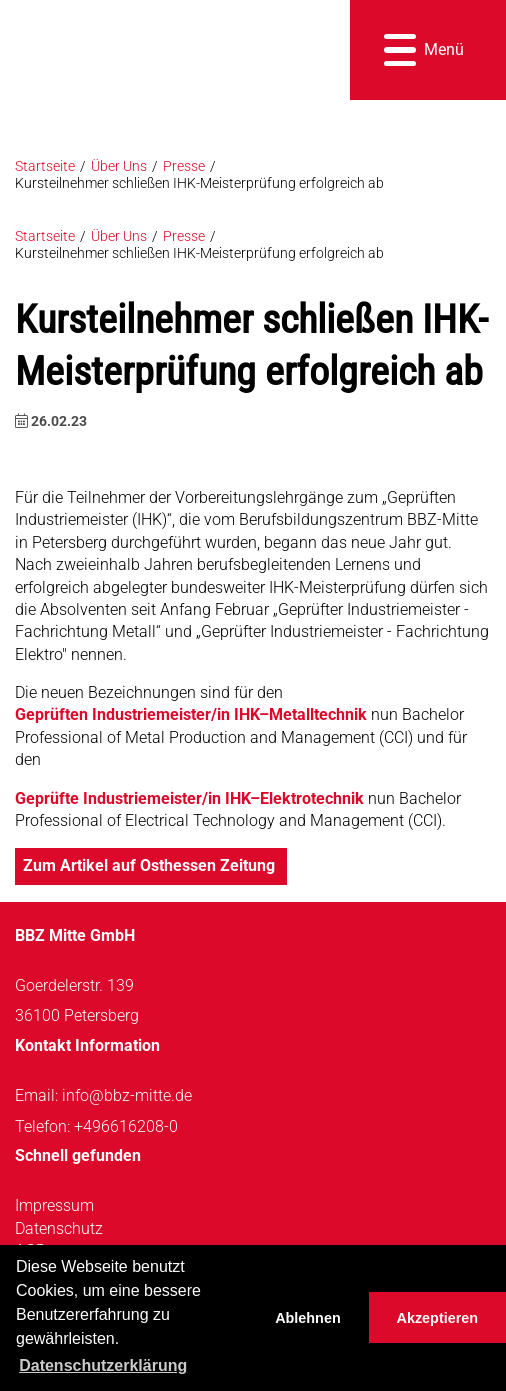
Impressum (54, 1205)
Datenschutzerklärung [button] (103, 1365)
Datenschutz (59, 1228)
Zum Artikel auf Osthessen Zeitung (151, 865)
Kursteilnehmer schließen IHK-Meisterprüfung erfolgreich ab (199, 183)
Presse (184, 166)
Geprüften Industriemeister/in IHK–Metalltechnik (191, 714)
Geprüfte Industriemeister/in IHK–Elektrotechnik (189, 798)
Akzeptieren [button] (438, 1318)
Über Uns (119, 166)
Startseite (45, 166)
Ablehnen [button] (308, 1318)
